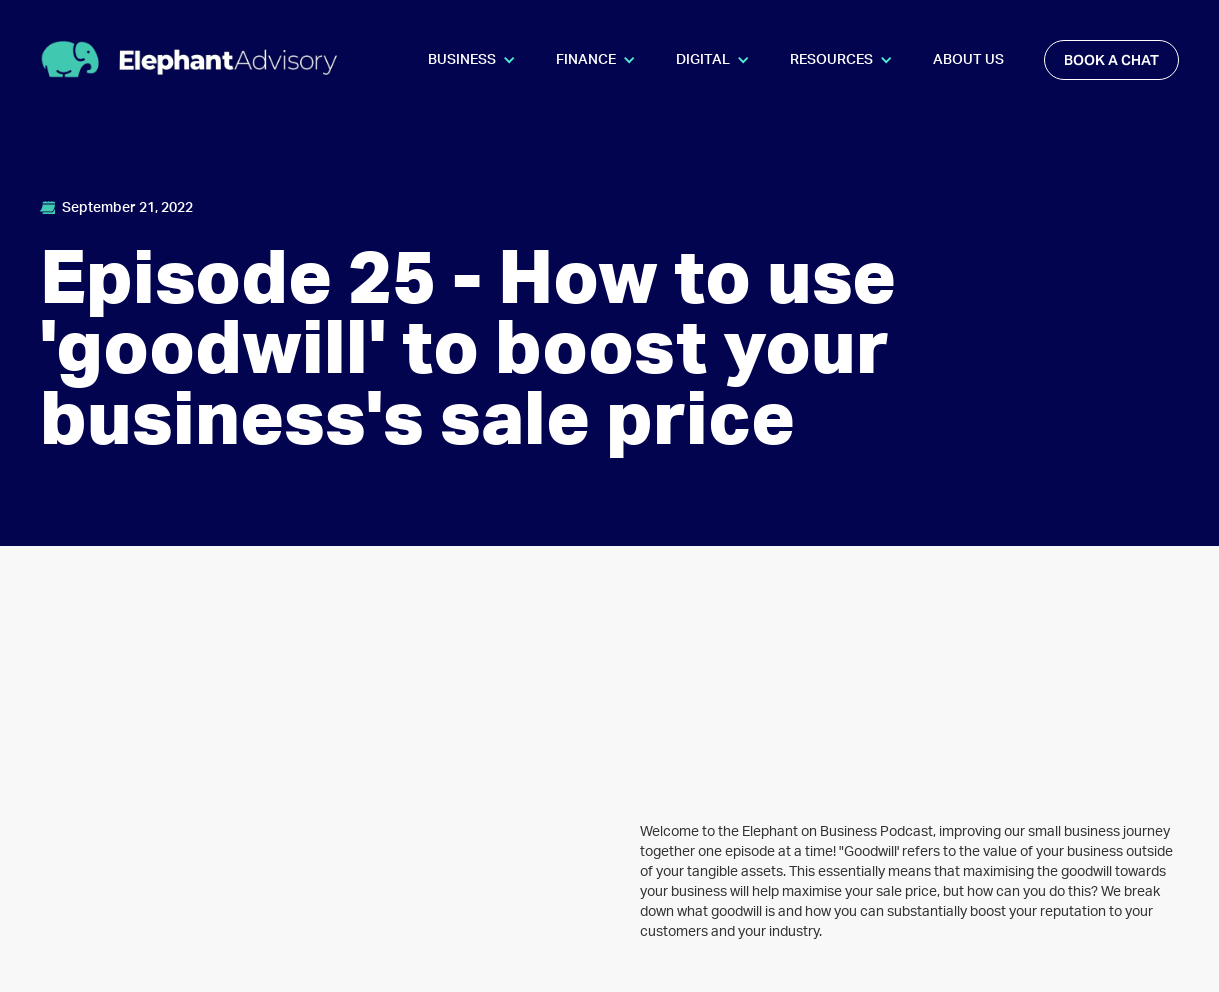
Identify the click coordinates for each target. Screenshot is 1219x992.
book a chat (1111, 60)
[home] (190, 59)
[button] (472, 60)
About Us (968, 60)
